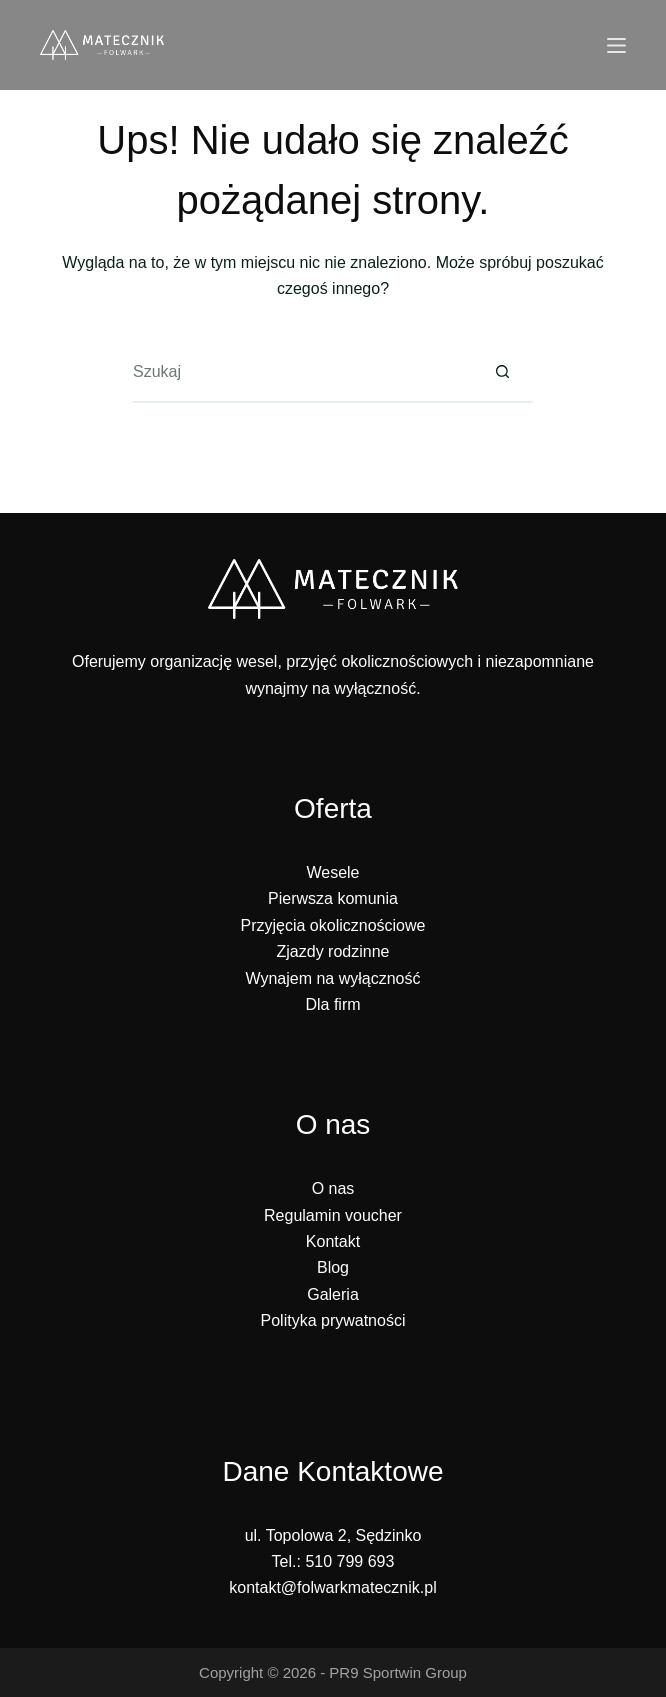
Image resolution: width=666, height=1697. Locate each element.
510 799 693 (349, 1561)
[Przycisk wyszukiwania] (503, 373)
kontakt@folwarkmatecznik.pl (332, 1587)
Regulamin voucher (333, 1215)
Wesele (332, 872)
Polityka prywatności (333, 1320)
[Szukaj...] (303, 373)
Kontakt (333, 1241)
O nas (333, 1188)
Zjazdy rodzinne (333, 951)
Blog (333, 1267)
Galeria (333, 1294)
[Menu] (616, 45)
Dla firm (332, 1004)
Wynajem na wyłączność (332, 978)
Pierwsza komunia (333, 898)
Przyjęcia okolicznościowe (333, 925)
